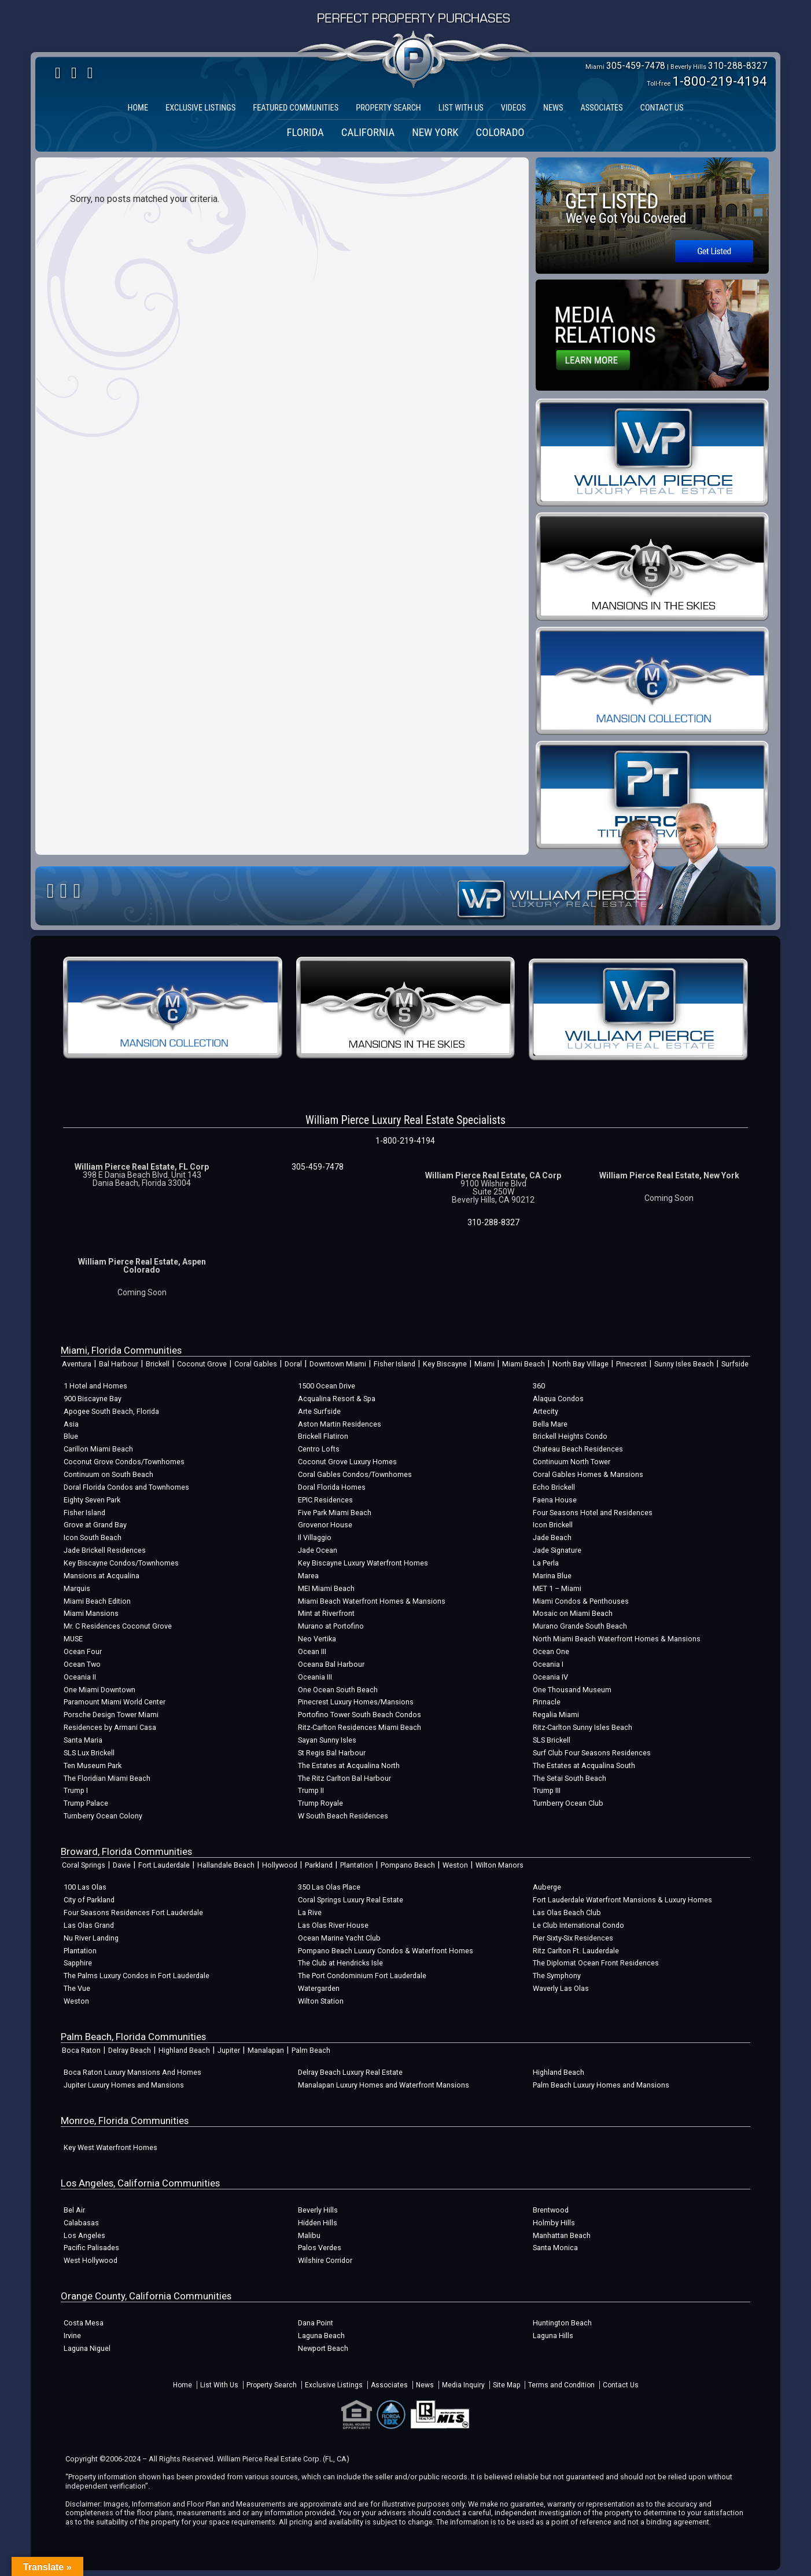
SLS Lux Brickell (89, 1752)
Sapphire (78, 1962)
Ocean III (312, 1651)
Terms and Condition (561, 2385)
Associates (389, 2385)
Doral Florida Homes (332, 1487)
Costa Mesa (84, 2322)
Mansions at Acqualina (101, 1575)
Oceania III (315, 1677)
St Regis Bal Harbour (332, 1752)
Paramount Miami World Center (114, 1701)
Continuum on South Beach (108, 1474)
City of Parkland (89, 1899)
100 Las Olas (85, 1887)
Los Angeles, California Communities (140, 2183)
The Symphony (557, 1975)
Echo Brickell (554, 1487)
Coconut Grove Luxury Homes (347, 1461)
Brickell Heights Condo (570, 1436)
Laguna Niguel (87, 2348)
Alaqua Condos (558, 1398)
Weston (455, 1865)
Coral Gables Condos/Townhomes (355, 1474)
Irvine (72, 2335)
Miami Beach (523, 1363)
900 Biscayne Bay (92, 1398)
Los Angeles (84, 2235)
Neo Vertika (317, 1638)
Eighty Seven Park (92, 1499)
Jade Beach (552, 1537)
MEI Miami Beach (326, 1588)
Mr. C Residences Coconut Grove (118, 1626)
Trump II (311, 1790)
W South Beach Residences (343, 1815)
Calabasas (81, 2222)
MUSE (73, 1638)
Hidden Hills (317, 2222)
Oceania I (548, 1664)
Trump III (547, 1790)
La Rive (310, 1912)
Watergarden (319, 1988)
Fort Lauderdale (164, 1865)
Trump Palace (86, 1803)
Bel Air (74, 2210)
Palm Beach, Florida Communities (133, 2036)
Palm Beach (311, 2050)
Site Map (506, 2385)
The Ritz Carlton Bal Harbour (344, 1778)
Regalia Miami (556, 1714)
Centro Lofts (319, 1449)
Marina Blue (552, 1575)
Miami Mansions (91, 1613)
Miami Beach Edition (97, 1601)
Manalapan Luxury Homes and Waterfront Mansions (383, 2085)
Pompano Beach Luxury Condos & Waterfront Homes (385, 1950)
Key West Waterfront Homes (110, 2147)
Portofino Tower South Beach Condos (359, 1714)
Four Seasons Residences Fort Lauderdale (133, 1912)
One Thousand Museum (572, 1689)
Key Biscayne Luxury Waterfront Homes (363, 1563)
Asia (71, 1424)
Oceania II (80, 1677)
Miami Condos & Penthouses (581, 1601)
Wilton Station (321, 2001)
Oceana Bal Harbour (331, 1664)
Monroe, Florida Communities (125, 2120)
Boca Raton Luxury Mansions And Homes (132, 2072)
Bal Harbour (118, 1363)
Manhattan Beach (562, 2235)
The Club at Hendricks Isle (340, 1962)
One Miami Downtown (99, 1689)
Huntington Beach (562, 2322)
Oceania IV (550, 1677)
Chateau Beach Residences (578, 1449)
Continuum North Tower (571, 1461)
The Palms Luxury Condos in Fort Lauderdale (136, 1975)
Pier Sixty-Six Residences (573, 1938)
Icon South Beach (92, 1537)
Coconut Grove (202, 1363)
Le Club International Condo (578, 1925)
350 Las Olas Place (329, 1887)
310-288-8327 (737, 65)
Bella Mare (550, 1424)
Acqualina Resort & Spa (336, 1398)
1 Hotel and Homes (95, 1385)
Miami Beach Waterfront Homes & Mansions (371, 1601)
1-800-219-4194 (719, 81)
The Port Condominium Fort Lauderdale (362, 1975)
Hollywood (279, 1865)
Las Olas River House (333, 1925)
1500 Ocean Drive (326, 1385)
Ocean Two (82, 1664)
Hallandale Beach (226, 1865)
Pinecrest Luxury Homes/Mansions (356, 1701)
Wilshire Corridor (325, 2260)
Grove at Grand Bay (95, 1524)
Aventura (76, 1363)
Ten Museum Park (92, 1765)
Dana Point (315, 2322)
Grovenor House (325, 1524)
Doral (293, 1363)
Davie (122, 1865)
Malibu (309, 2235)
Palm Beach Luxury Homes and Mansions (601, 2085)
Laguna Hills (553, 2335)
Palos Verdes (319, 2247)
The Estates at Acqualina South (584, 1765)
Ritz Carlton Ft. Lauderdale (576, 1950)
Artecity (545, 1411)
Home (182, 2385)
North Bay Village (580, 1363)
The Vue (77, 1988)
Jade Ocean (317, 1550)
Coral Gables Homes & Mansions (588, 1474)
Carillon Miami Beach (98, 1449)
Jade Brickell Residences (105, 1550)
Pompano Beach (408, 1865)
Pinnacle (547, 1701)
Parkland (319, 1865)
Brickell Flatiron (323, 1436)
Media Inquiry (463, 2385)
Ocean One (551, 1651)
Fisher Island (394, 1363)
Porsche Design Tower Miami (111, 1714)
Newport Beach (323, 2348)
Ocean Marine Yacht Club (339, 1938)
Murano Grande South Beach (580, 1626)
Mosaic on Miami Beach (573, 1613)
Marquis (77, 1588)
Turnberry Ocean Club (568, 1803)
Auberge (547, 1887)
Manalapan (266, 2050)
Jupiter (229, 2050)
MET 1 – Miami (557, 1588)
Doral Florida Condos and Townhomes (126, 1487)
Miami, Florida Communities (121, 1350)
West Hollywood (90, 2260)
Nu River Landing (91, 1938)
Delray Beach (129, 2050)
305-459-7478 (635, 65)
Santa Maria (83, 1740)
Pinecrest (631, 1363)
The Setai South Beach (569, 1778)
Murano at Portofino (331, 1626)
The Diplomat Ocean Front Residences (596, 1962)
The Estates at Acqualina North (349, 1765)
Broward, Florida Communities (126, 1851)
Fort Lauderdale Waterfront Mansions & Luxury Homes (622, 1899)
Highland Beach (184, 2050)
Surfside (735, 1363)
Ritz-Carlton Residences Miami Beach (359, 1727)
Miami (484, 1363)
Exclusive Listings (334, 2385)
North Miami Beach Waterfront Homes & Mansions (617, 1638)
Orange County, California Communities (146, 2296)
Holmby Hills (554, 2222)
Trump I (76, 1790)
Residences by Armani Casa (110, 1727)
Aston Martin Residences (339, 1424)
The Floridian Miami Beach (107, 1778)
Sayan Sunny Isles (327, 1740)
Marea (308, 1575)
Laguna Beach (321, 2335)
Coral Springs (83, 1865)
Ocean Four (83, 1651)
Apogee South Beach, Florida (111, 1411)
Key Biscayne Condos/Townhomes (121, 1563)
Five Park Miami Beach (334, 1512)
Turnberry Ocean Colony (103, 1815)
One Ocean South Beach (338, 1689)
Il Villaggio (314, 1537)
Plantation (356, 1865)
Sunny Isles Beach (684, 1363)
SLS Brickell (551, 1740)
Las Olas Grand (89, 1925)
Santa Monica (555, 2247)
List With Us (219, 2385)
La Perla (546, 1563)
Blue (71, 1436)
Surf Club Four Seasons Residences (592, 1752)
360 (539, 1385)
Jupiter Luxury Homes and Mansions (124, 2085)
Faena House (555, 1499)
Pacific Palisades (91, 2247)
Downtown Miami (337, 1363)
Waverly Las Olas (561, 1988)
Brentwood (551, 2210)
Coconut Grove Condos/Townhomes (124, 1461)
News (425, 2385)
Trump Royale (320, 1803)
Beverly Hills (318, 2210)
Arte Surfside (319, 1411)
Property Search (271, 2385)
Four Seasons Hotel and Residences (593, 1512)
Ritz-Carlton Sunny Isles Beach (582, 1727)
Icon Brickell (553, 1524)
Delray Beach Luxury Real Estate (350, 2072)
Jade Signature (557, 1550)
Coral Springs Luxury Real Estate (350, 1899)
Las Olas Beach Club (567, 1912)
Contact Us (621, 2385)
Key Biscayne (445, 1363)
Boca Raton (81, 2050)
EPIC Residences (325, 1499)
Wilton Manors (499, 1865)
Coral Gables (255, 1363)
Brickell (157, 1363)
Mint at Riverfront (326, 1613)
